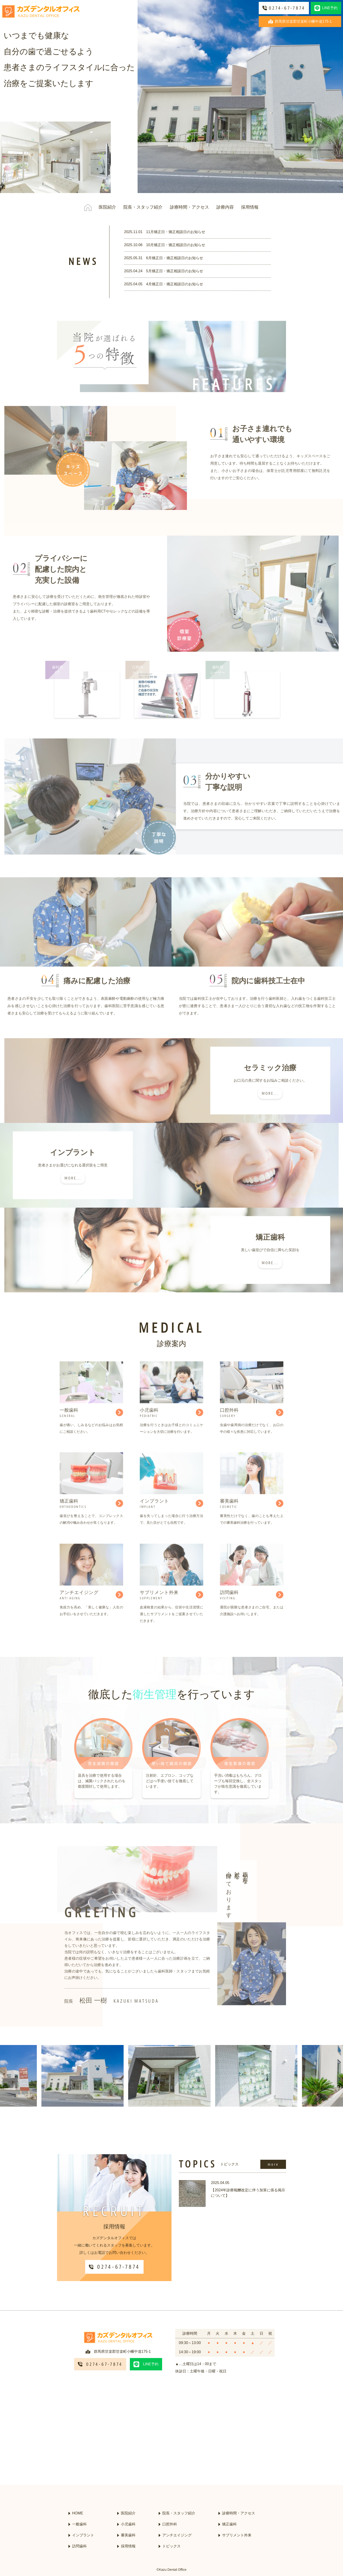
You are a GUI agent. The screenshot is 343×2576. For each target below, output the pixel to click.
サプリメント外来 (236, 2535)
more (273, 2164)
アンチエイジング (177, 2535)
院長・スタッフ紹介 (143, 207)
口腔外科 (169, 2524)
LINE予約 (326, 8)
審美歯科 (128, 2535)
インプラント (83, 2535)
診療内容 (225, 207)
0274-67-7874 (283, 8)
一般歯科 (79, 2524)
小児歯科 (128, 2524)
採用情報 (250, 207)
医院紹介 (107, 207)
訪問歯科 (79, 2546)
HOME (77, 2513)
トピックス (171, 2546)
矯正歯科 (229, 2524)
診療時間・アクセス (189, 207)
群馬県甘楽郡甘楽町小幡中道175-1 (300, 21)
